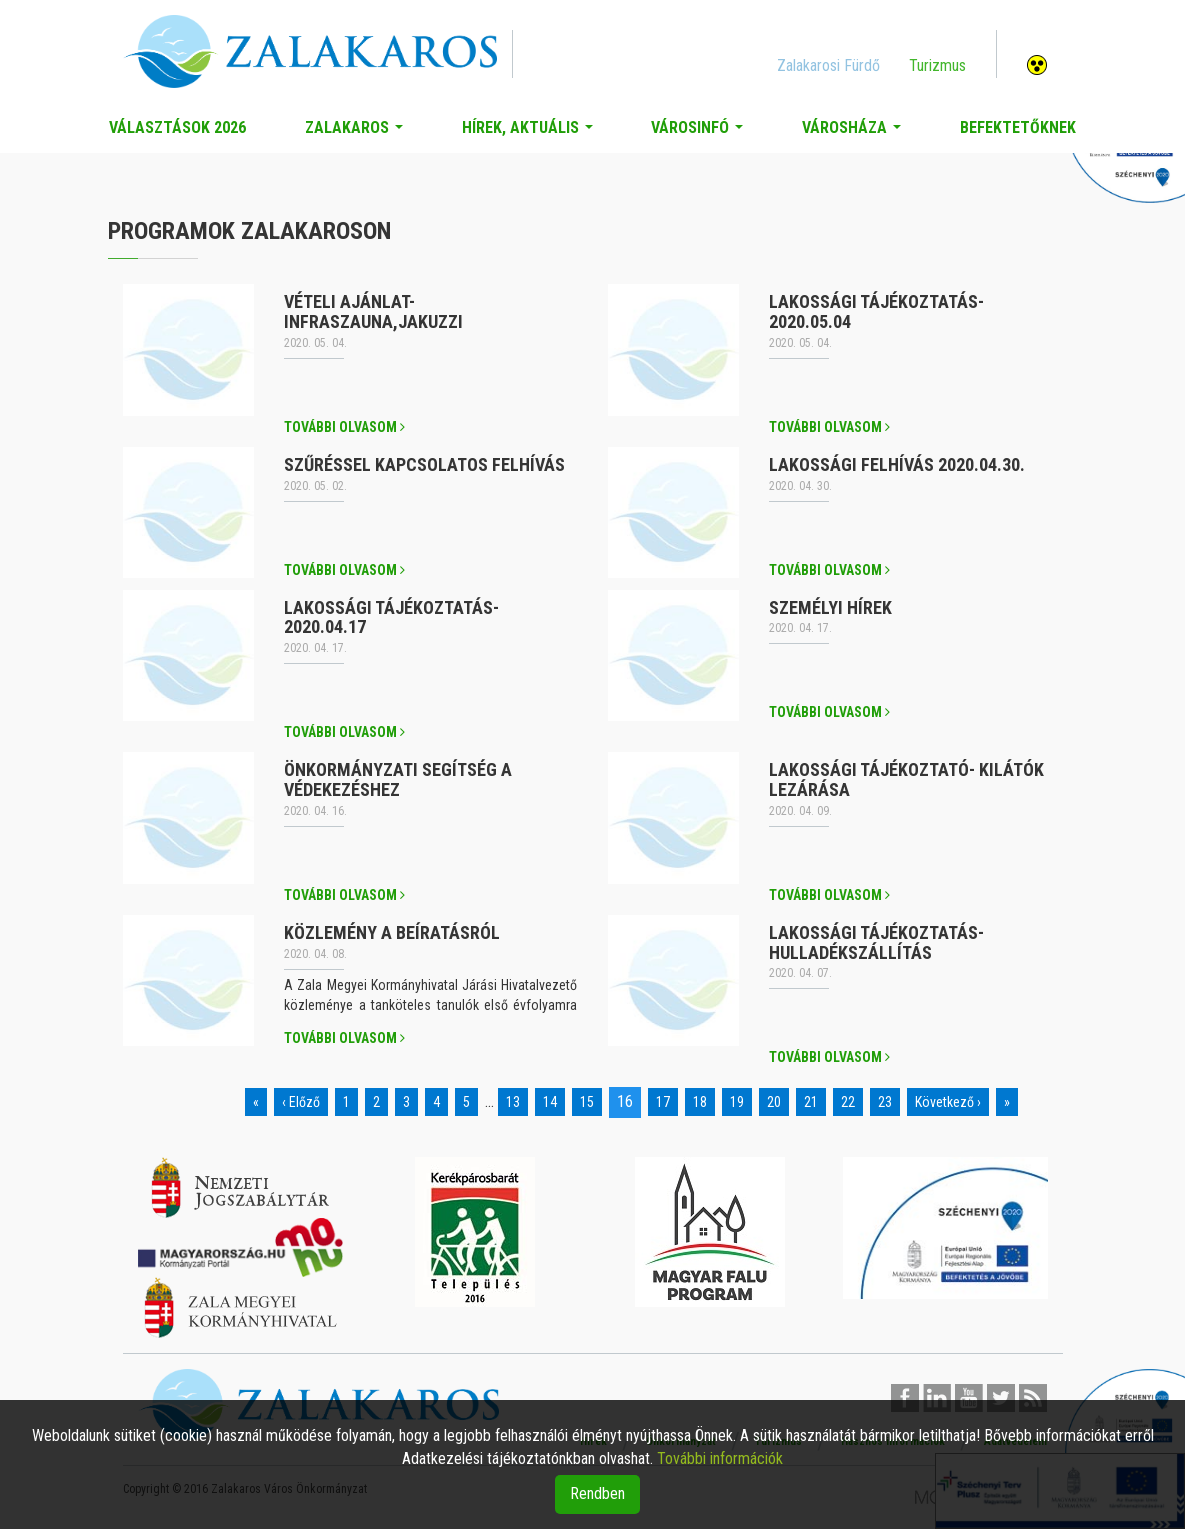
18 (700, 1102)
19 (737, 1102)
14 (550, 1102)
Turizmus (937, 65)
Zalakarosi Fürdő (828, 65)
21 (811, 1102)
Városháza (855, 133)
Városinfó (701, 133)
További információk (720, 1458)
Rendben (597, 1493)
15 (587, 1102)
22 (848, 1102)
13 (513, 1102)
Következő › (948, 1102)
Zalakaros (358, 133)
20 (774, 1102)
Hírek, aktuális (531, 133)
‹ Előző (301, 1102)
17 (663, 1102)
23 (885, 1102)
